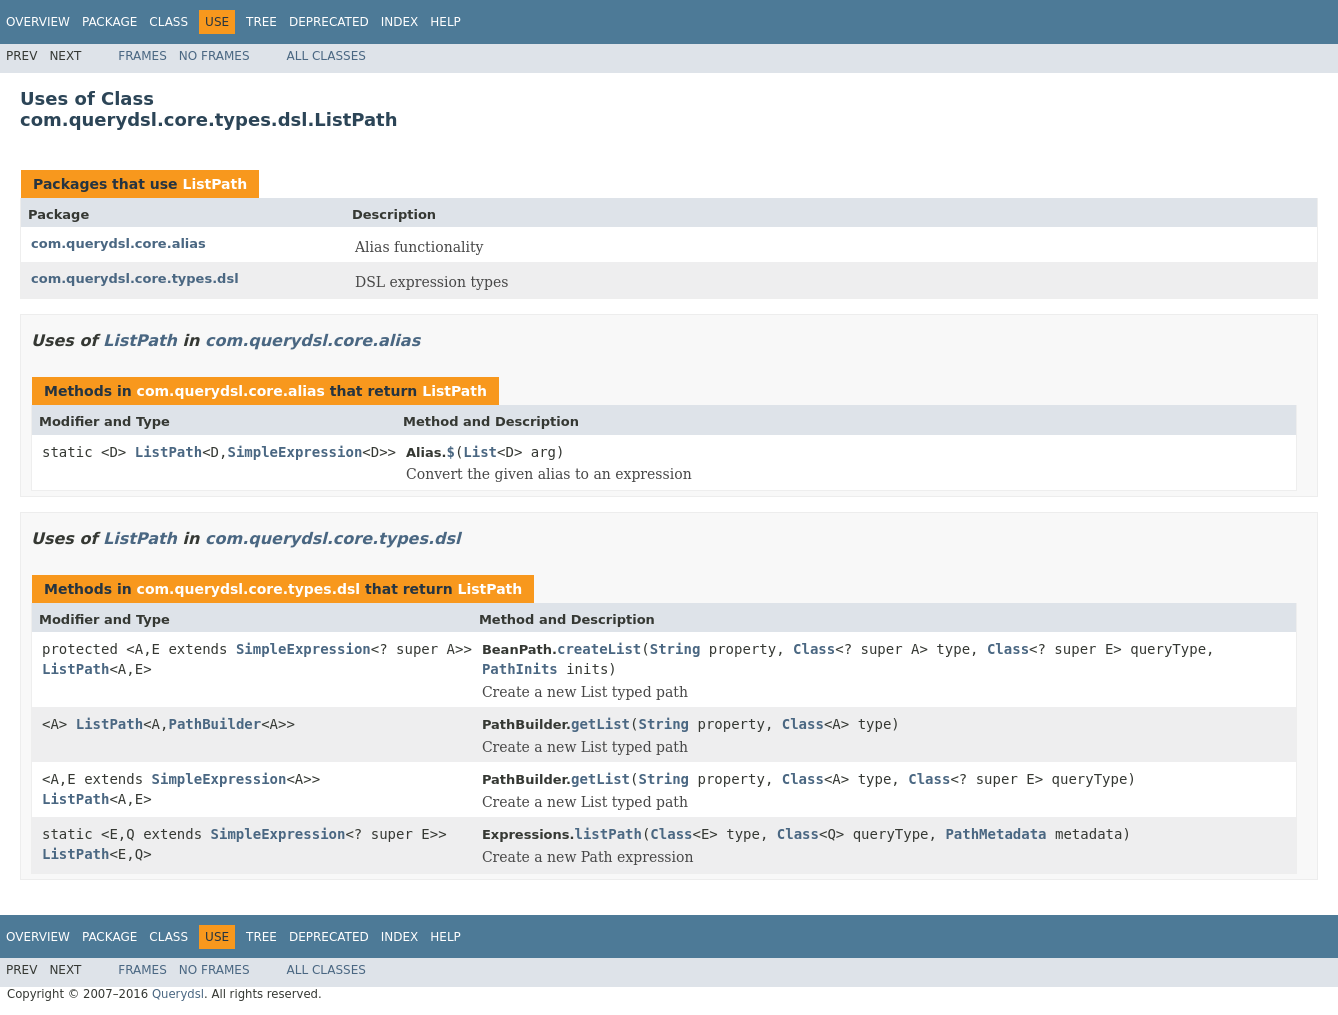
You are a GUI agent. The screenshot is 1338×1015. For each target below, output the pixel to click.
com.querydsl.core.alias (118, 243)
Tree (261, 22)
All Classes (326, 56)
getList (600, 724)
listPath (607, 834)
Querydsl (178, 994)
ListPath (214, 184)
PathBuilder (214, 724)
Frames (142, 56)
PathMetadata (995, 834)
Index (400, 22)
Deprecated (329, 22)
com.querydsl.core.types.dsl (135, 278)
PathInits (520, 669)
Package (109, 22)
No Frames (214, 56)
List (480, 452)
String (675, 649)
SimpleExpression (294, 452)
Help (445, 22)
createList (599, 649)
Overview (38, 22)
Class (168, 22)
